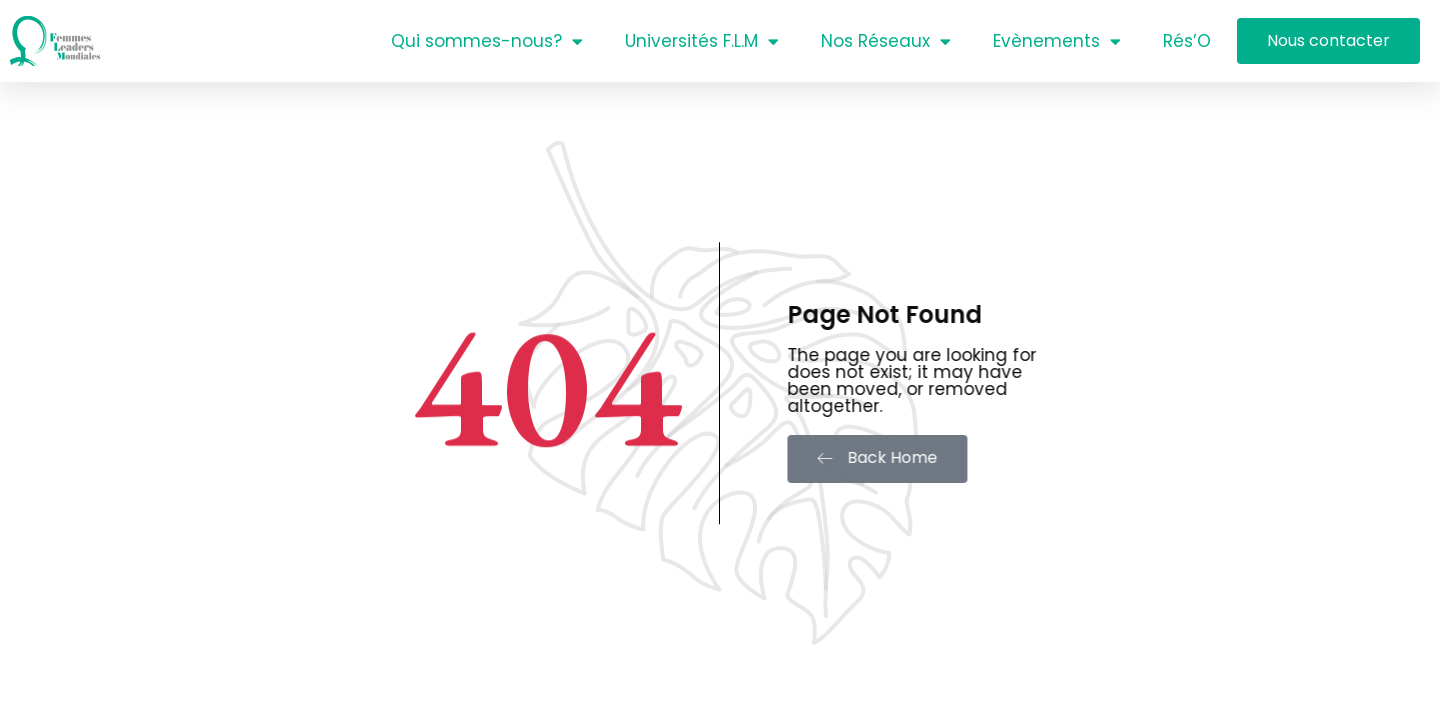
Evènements (1057, 41)
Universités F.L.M (702, 41)
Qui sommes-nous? (487, 41)
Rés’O (1187, 41)
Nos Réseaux (886, 41)
